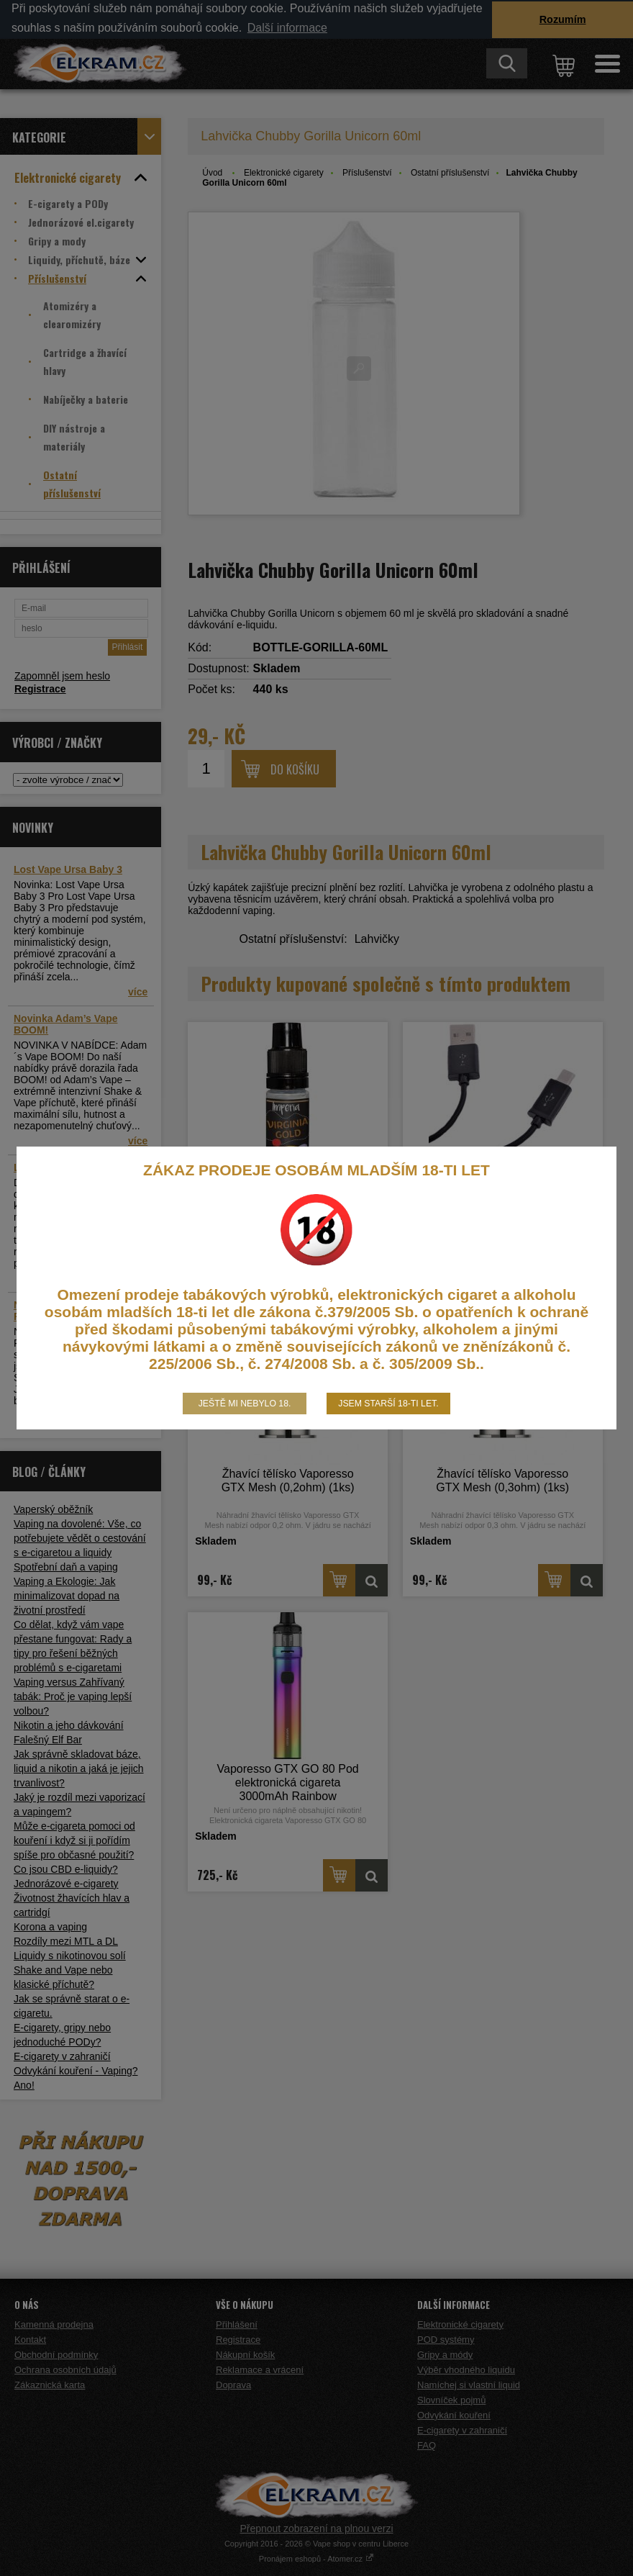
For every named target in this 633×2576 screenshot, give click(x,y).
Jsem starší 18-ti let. (388, 1403)
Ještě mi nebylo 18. (245, 1403)
